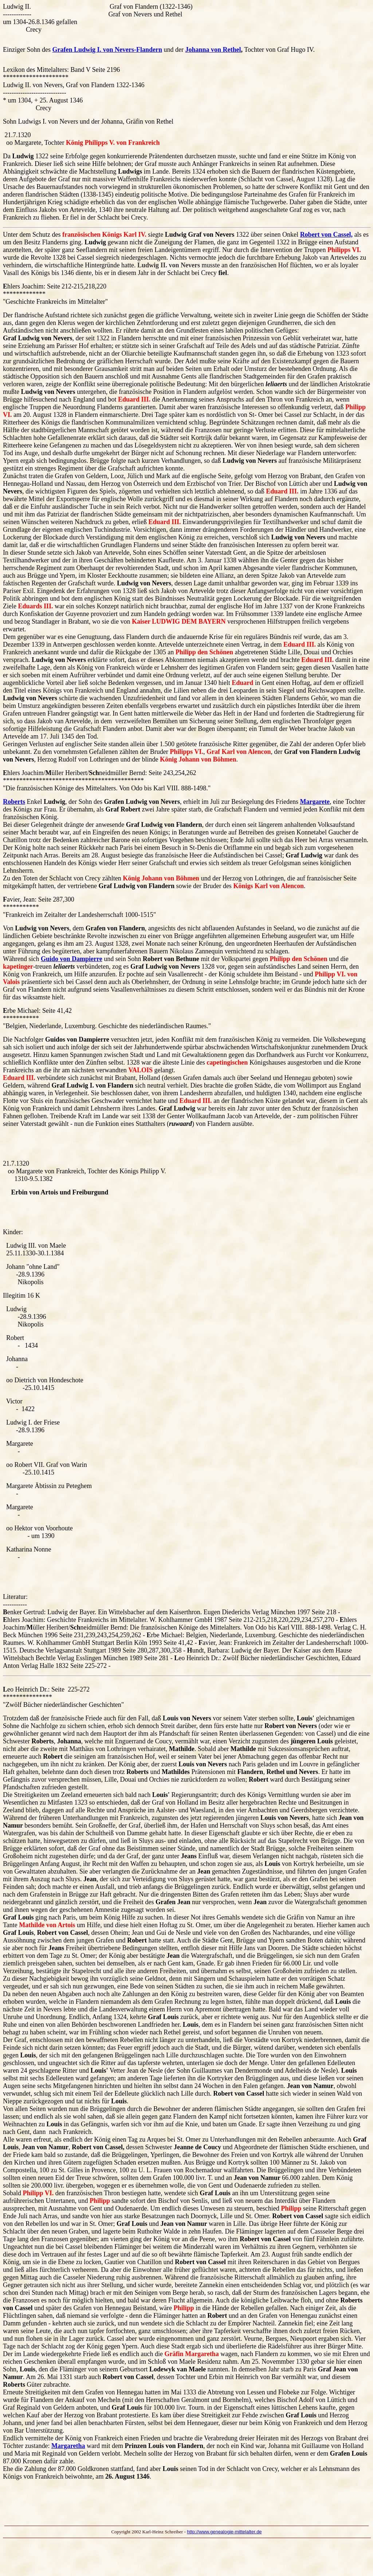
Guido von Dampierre (71, 958)
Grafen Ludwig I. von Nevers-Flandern (107, 49)
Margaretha (68, 2445)
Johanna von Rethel (213, 49)
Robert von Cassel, (326, 234)
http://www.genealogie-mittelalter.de (224, 2531)
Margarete (315, 801)
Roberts (14, 801)
